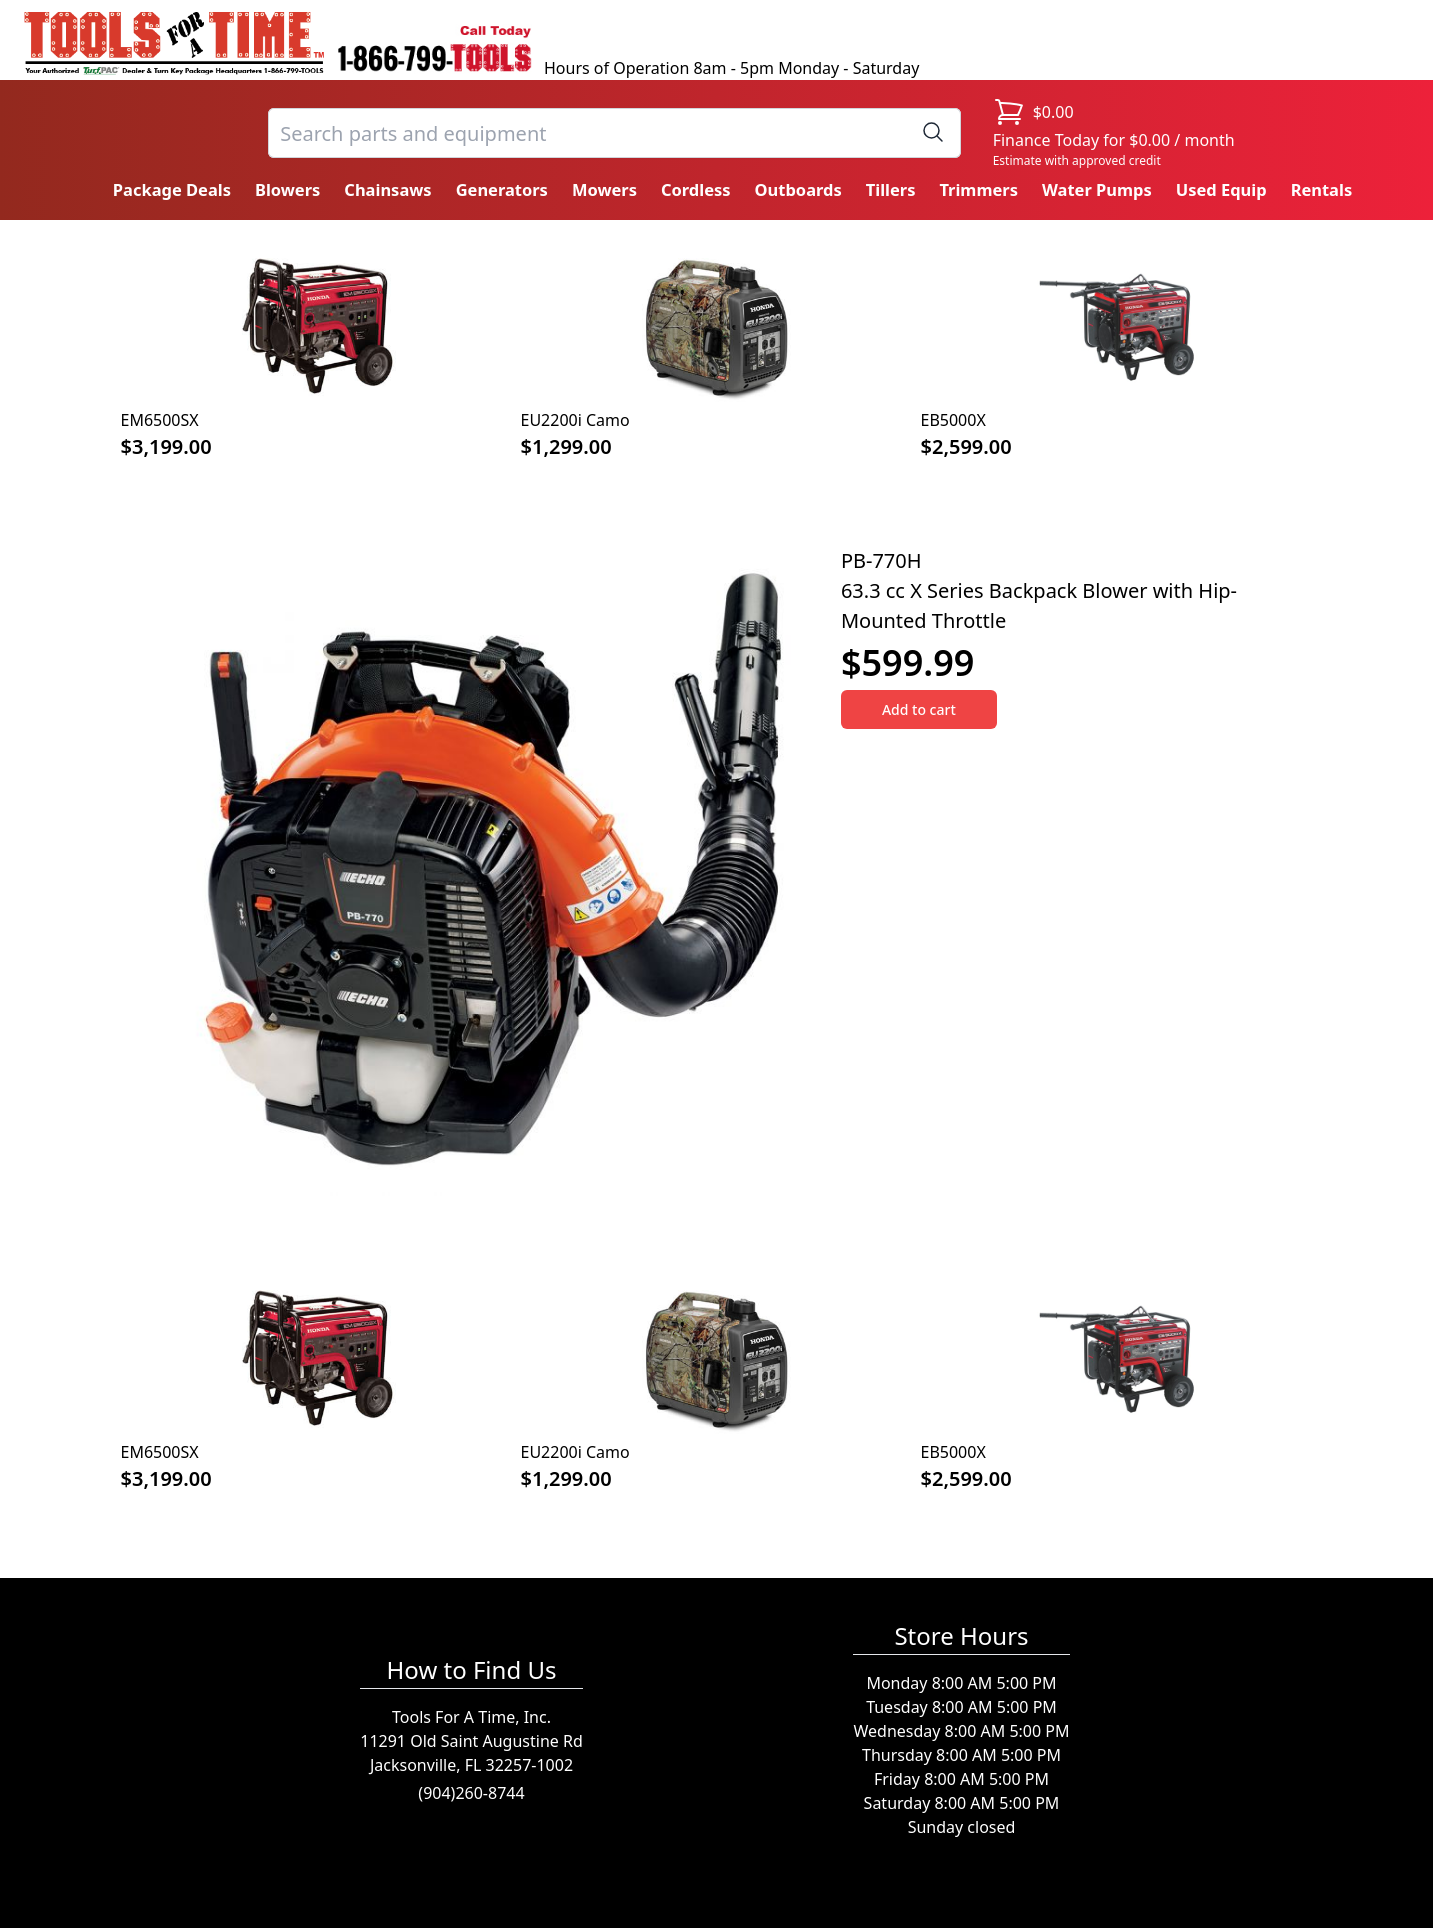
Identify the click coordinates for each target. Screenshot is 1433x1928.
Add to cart (919, 709)
